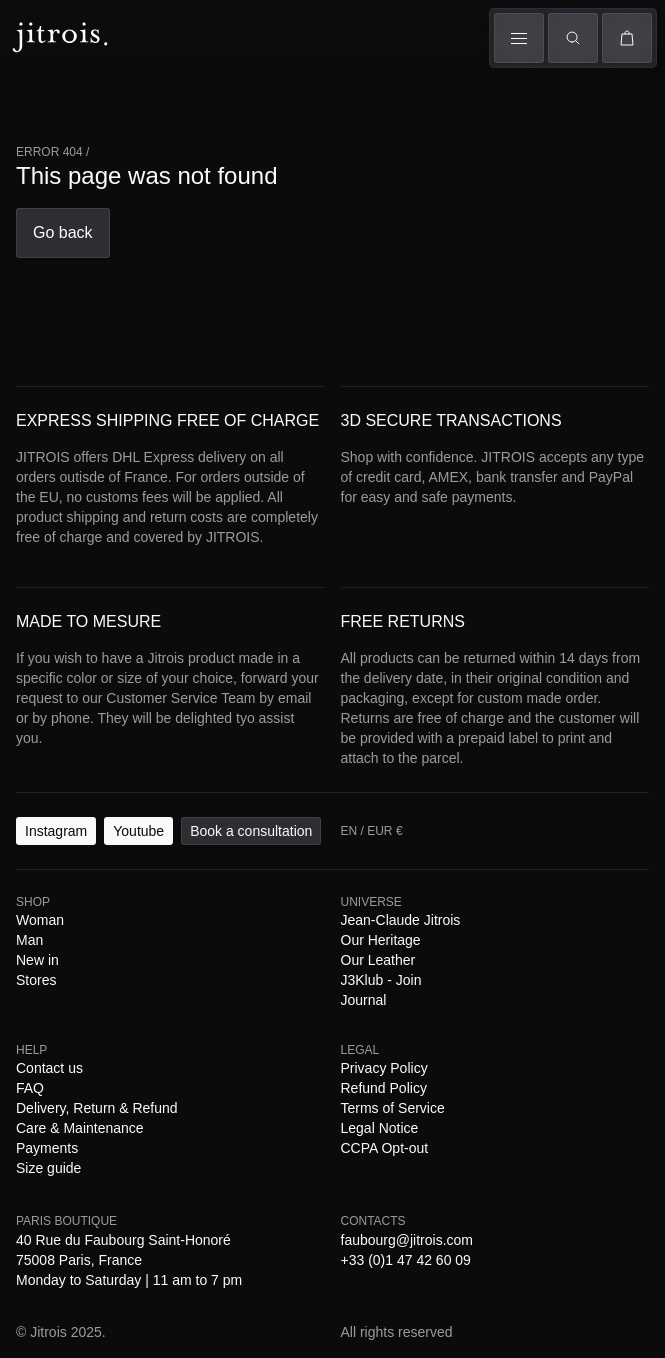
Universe (265, 96)
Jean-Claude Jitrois (127, 864)
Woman (39, 100)
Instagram (40, 807)
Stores (320, 123)
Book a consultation (189, 807)
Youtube (99, 807)
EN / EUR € (50, 264)
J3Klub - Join (393, 864)
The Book (200, 123)
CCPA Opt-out (468, 900)
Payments (476, 882)
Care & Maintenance (378, 882)
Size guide (540, 882)
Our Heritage (230, 864)
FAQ (122, 882)
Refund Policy (184, 900)
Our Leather (311, 864)
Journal (459, 864)
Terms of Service (284, 900)
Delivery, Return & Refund (225, 882)
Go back (35, 409)
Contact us (73, 882)
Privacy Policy (91, 900)
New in (143, 846)
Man (91, 110)
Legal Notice (380, 900)
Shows (140, 103)
